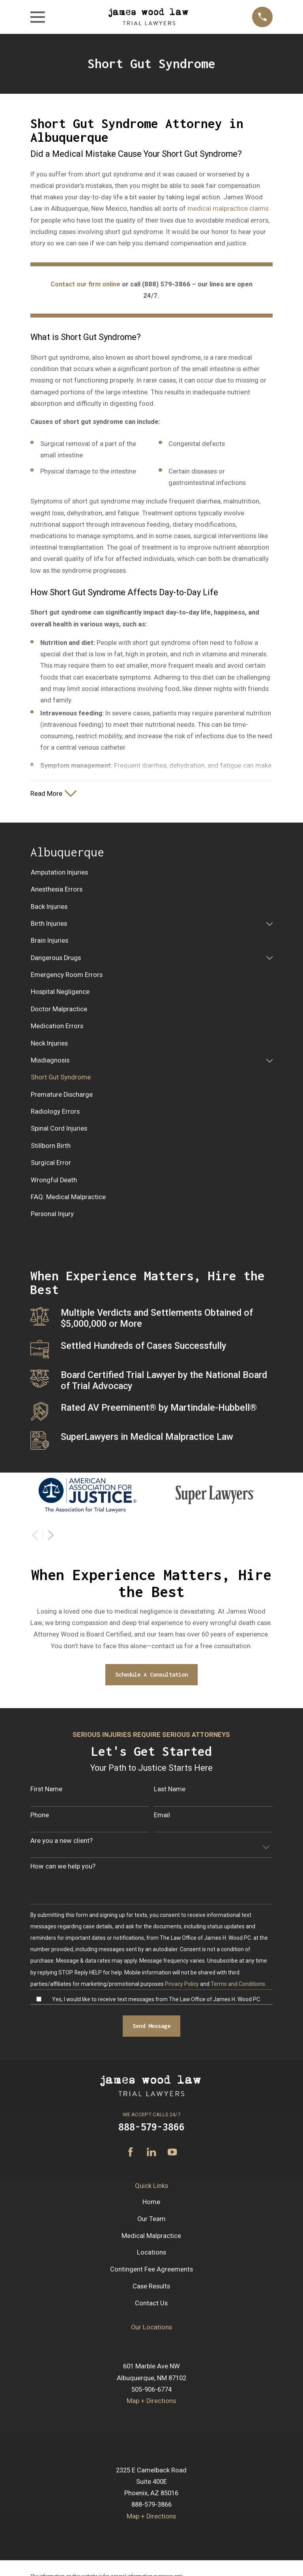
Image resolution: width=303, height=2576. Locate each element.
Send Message (151, 2026)
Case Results (151, 2287)
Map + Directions (151, 2401)
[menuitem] (151, 873)
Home (151, 2202)
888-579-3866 (151, 2127)
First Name (46, 1790)
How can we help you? (62, 1867)
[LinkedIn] (151, 2152)
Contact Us (151, 2304)
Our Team (151, 2219)
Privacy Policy (182, 1984)
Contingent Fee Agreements (151, 2270)
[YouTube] (172, 2152)
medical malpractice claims (228, 208)
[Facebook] (130, 2152)
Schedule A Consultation (151, 1675)
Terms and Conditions (238, 1984)
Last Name (169, 1790)
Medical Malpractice (151, 2236)
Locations (151, 2253)
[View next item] (50, 1535)
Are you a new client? (61, 1841)
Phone (39, 1815)
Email (162, 1815)
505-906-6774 (151, 2390)
